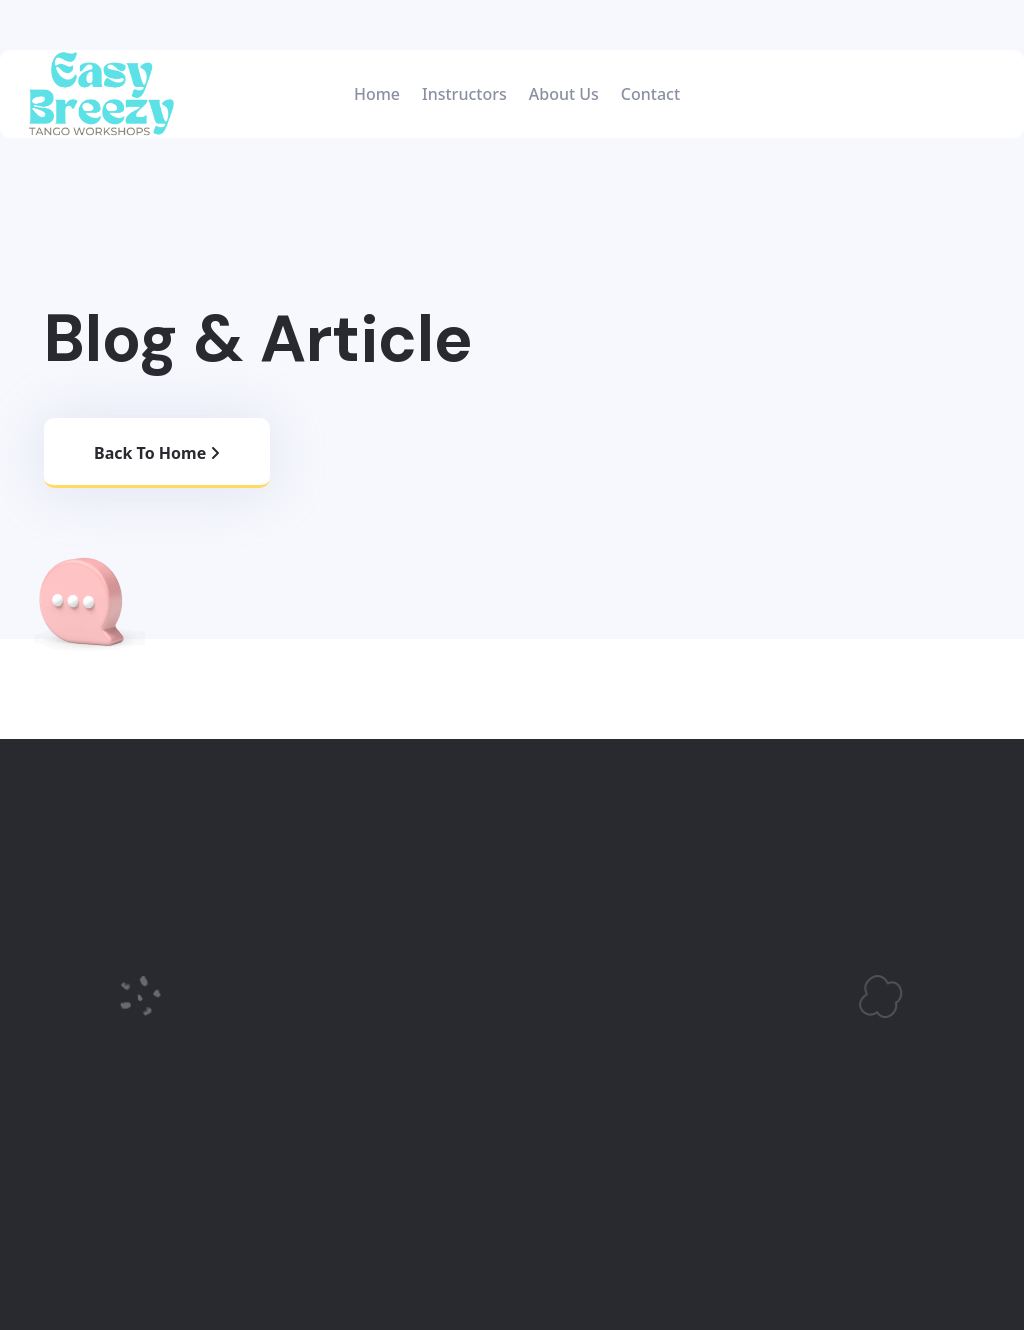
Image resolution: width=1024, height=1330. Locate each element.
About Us (564, 94)
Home (377, 94)
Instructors (464, 94)
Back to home (157, 453)
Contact (650, 94)
